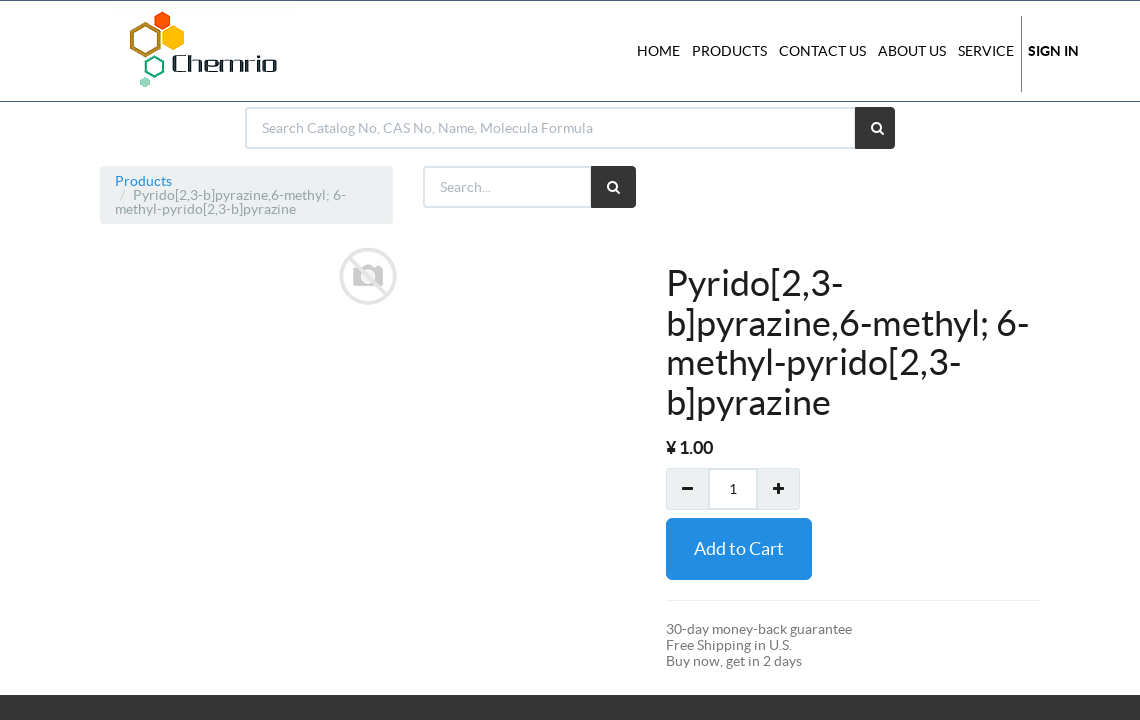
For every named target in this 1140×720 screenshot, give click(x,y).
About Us (912, 51)
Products (143, 181)
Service (986, 51)
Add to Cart (739, 548)
